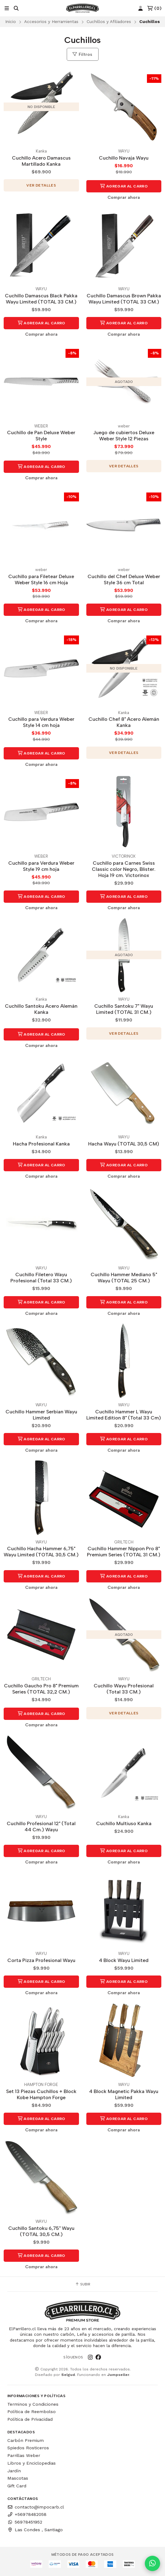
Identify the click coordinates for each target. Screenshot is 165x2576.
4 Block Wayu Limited (123, 1960)
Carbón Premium (25, 2440)
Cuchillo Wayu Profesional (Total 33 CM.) (124, 1689)
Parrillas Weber (23, 2455)
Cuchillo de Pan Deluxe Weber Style (41, 436)
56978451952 (24, 2522)
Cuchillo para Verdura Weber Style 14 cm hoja (41, 722)
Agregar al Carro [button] (124, 186)
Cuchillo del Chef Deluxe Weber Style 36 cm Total (124, 579)
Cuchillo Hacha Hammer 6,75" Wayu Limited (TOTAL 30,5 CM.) (41, 1552)
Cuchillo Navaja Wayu (123, 158)
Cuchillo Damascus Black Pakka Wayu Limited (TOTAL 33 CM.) (41, 299)
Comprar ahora (123, 197)
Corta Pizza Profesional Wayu (41, 1960)
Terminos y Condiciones (32, 2404)
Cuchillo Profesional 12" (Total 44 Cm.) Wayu (41, 1827)
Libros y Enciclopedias (31, 2463)
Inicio (10, 21)
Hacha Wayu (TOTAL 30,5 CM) (123, 1144)
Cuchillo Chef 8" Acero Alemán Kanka (123, 722)
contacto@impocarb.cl (35, 2507)
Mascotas (17, 2478)
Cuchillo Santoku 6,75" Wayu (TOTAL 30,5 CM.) (41, 2231)
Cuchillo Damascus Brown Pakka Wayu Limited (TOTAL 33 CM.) (124, 299)
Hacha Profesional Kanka (41, 1144)
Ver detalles (41, 185)
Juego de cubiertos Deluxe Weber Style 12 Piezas (123, 436)
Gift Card (16, 2485)
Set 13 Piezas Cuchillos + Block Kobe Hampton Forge (41, 2094)
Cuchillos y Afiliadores (109, 21)
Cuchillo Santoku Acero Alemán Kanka (41, 1009)
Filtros (82, 54)
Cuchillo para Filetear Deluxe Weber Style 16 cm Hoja (41, 579)
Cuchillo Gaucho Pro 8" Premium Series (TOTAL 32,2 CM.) (41, 1689)
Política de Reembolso (31, 2411)
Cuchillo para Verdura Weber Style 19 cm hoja (41, 866)
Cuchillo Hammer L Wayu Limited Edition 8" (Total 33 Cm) (123, 1415)
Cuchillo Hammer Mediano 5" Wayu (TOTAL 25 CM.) (124, 1278)
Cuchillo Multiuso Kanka (124, 1823)
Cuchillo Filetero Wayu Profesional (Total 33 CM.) (41, 1278)
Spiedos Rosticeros (28, 2447)
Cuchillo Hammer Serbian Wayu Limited (41, 1415)
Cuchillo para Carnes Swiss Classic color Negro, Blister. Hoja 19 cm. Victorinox (124, 869)
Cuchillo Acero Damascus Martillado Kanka (41, 161)
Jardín (14, 2470)
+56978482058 (27, 2514)
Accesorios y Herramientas (51, 21)
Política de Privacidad (30, 2419)
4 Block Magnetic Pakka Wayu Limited (123, 2094)
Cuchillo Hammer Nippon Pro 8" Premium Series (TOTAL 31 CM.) (123, 1552)
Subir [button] (82, 2284)
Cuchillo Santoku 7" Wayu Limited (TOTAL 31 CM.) (123, 1009)
